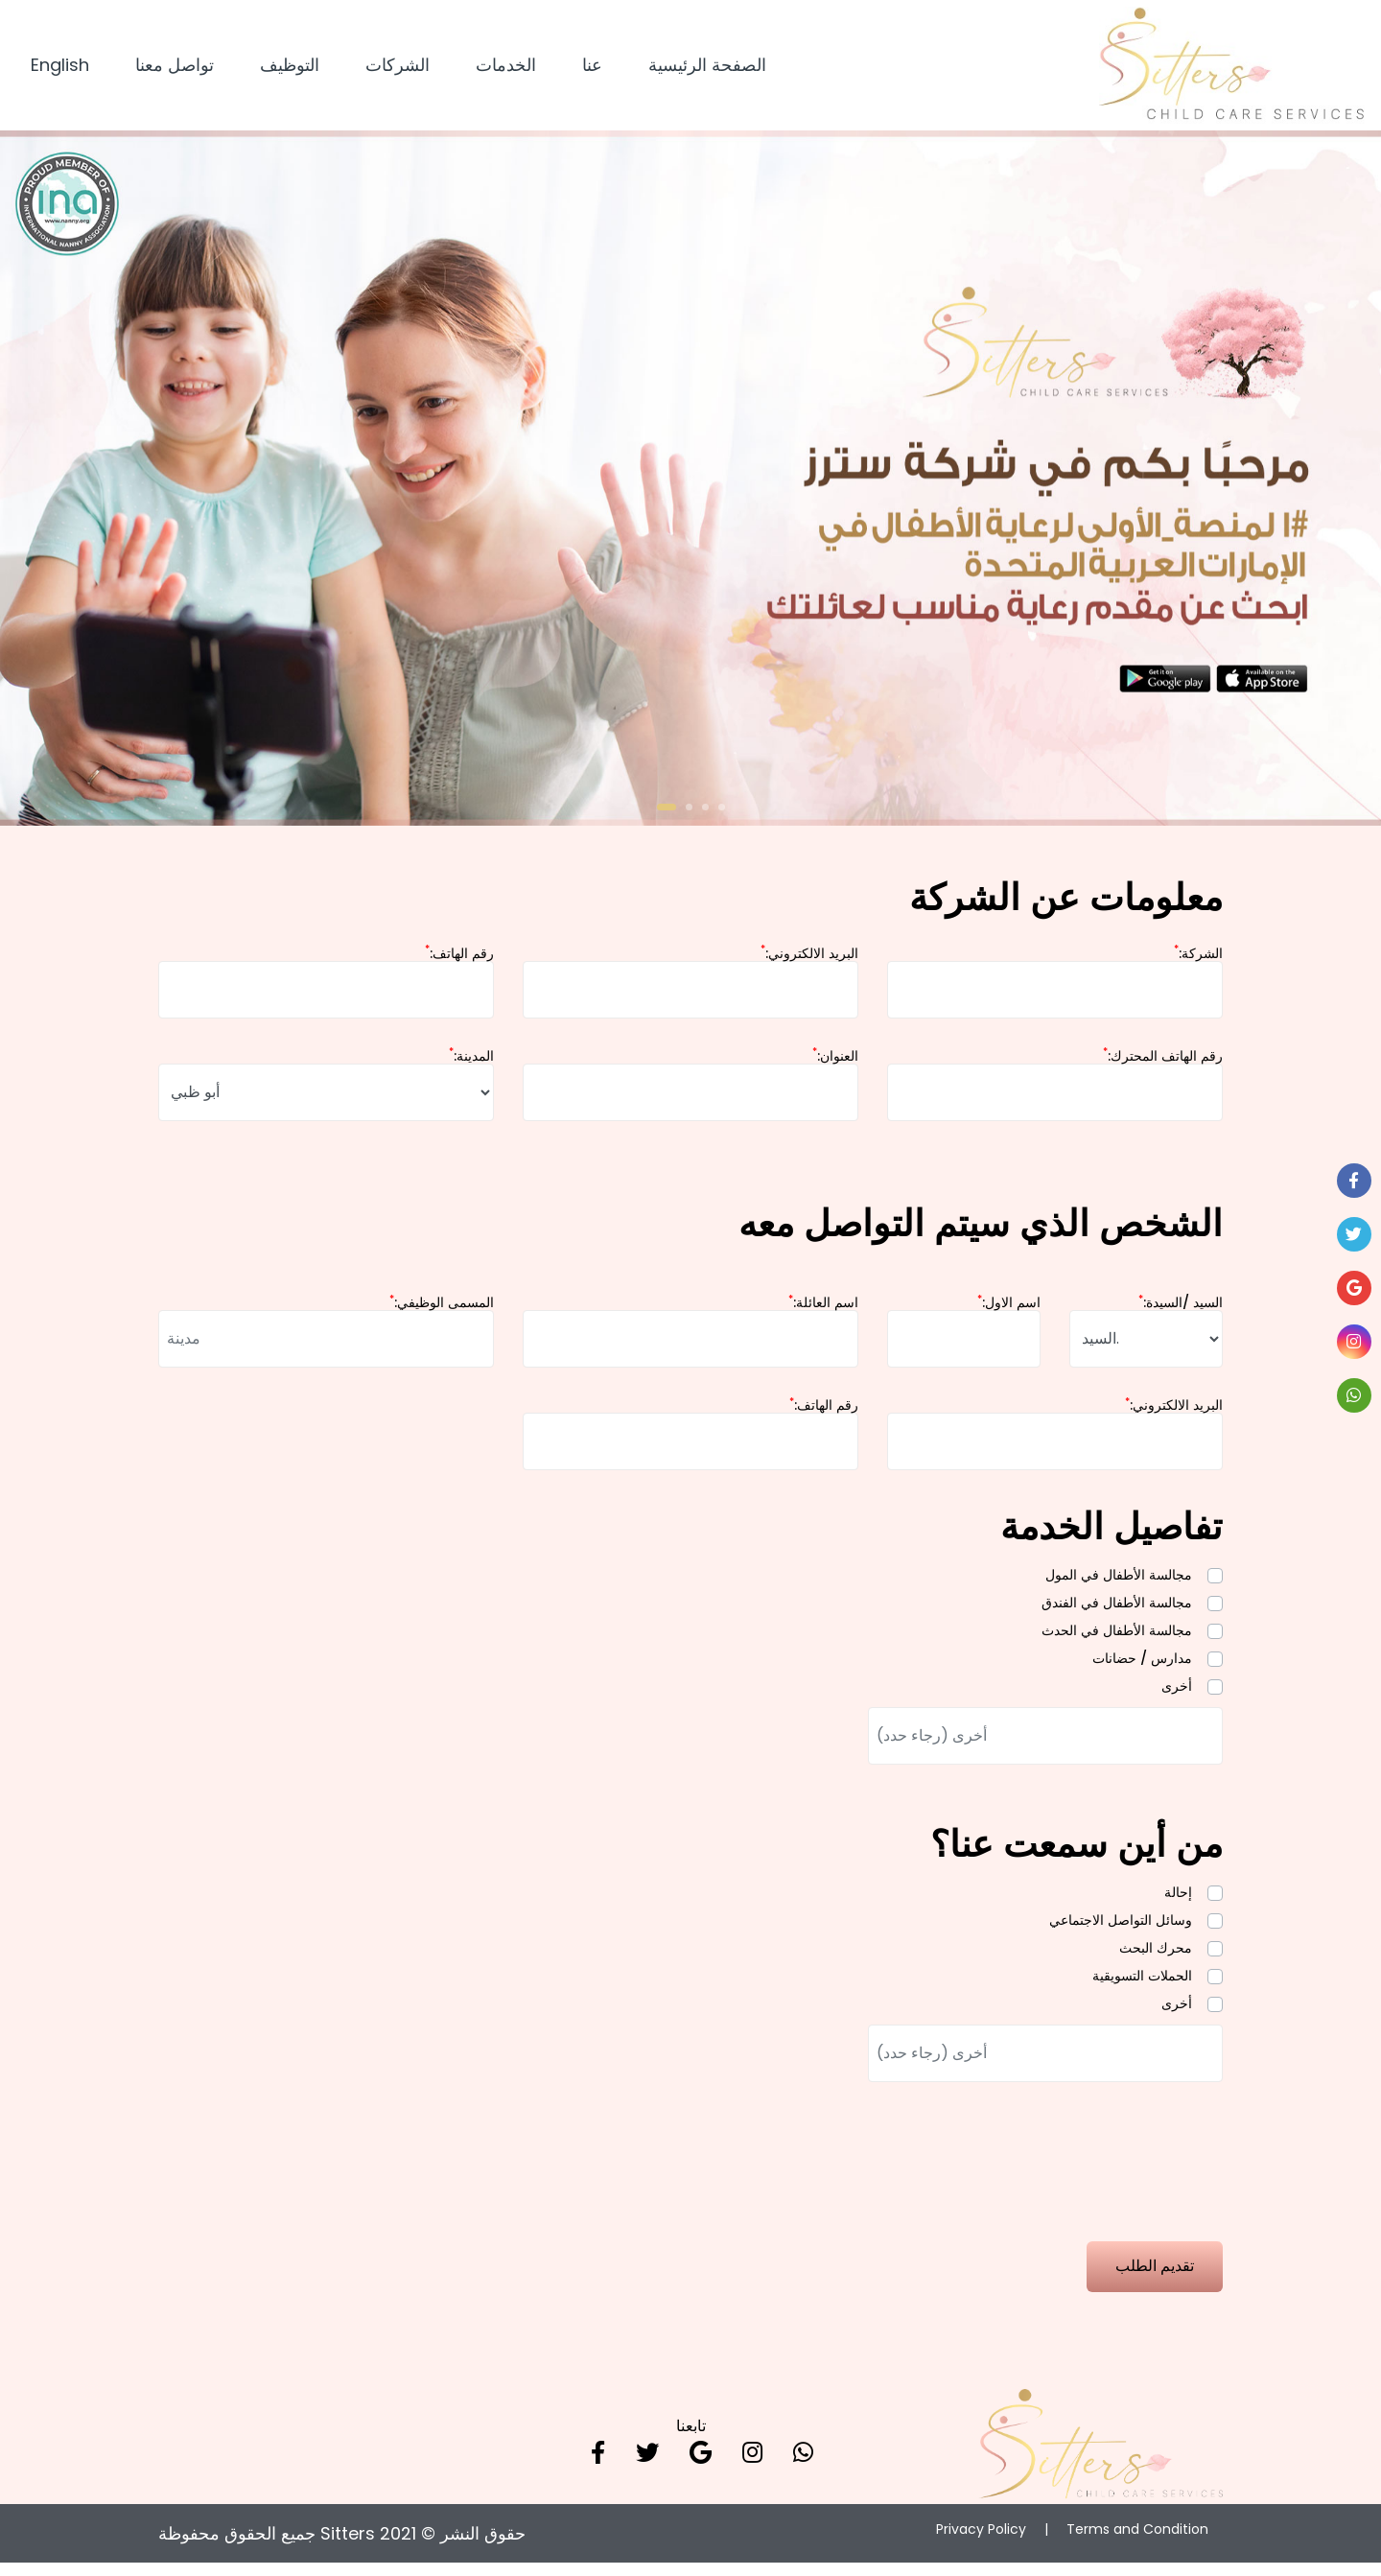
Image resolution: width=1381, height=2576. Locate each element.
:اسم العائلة (823, 1311)
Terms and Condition (1137, 2542)
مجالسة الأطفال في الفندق (1117, 1611)
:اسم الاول (1009, 1311)
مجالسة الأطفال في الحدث (1117, 1639)
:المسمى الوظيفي (441, 1311)
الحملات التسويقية (1142, 1984)
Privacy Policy (981, 2542)
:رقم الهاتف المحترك (1163, 1064)
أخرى (1176, 1694)
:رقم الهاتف (459, 962)
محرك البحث (1155, 1956)
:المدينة (471, 1064)
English (60, 69)
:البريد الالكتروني (809, 962)
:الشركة (1198, 962)
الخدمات (506, 69)
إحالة (1178, 1901)
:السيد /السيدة (1180, 1311)
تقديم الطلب (1154, 2277)
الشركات (397, 69)
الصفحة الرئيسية (707, 69)
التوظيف (289, 69)
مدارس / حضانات (1142, 1667)
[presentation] (304, 2337)
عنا (592, 69)
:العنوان (835, 1064)
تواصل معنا (174, 69)
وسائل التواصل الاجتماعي (1120, 1928)
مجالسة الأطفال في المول (1118, 1583)
